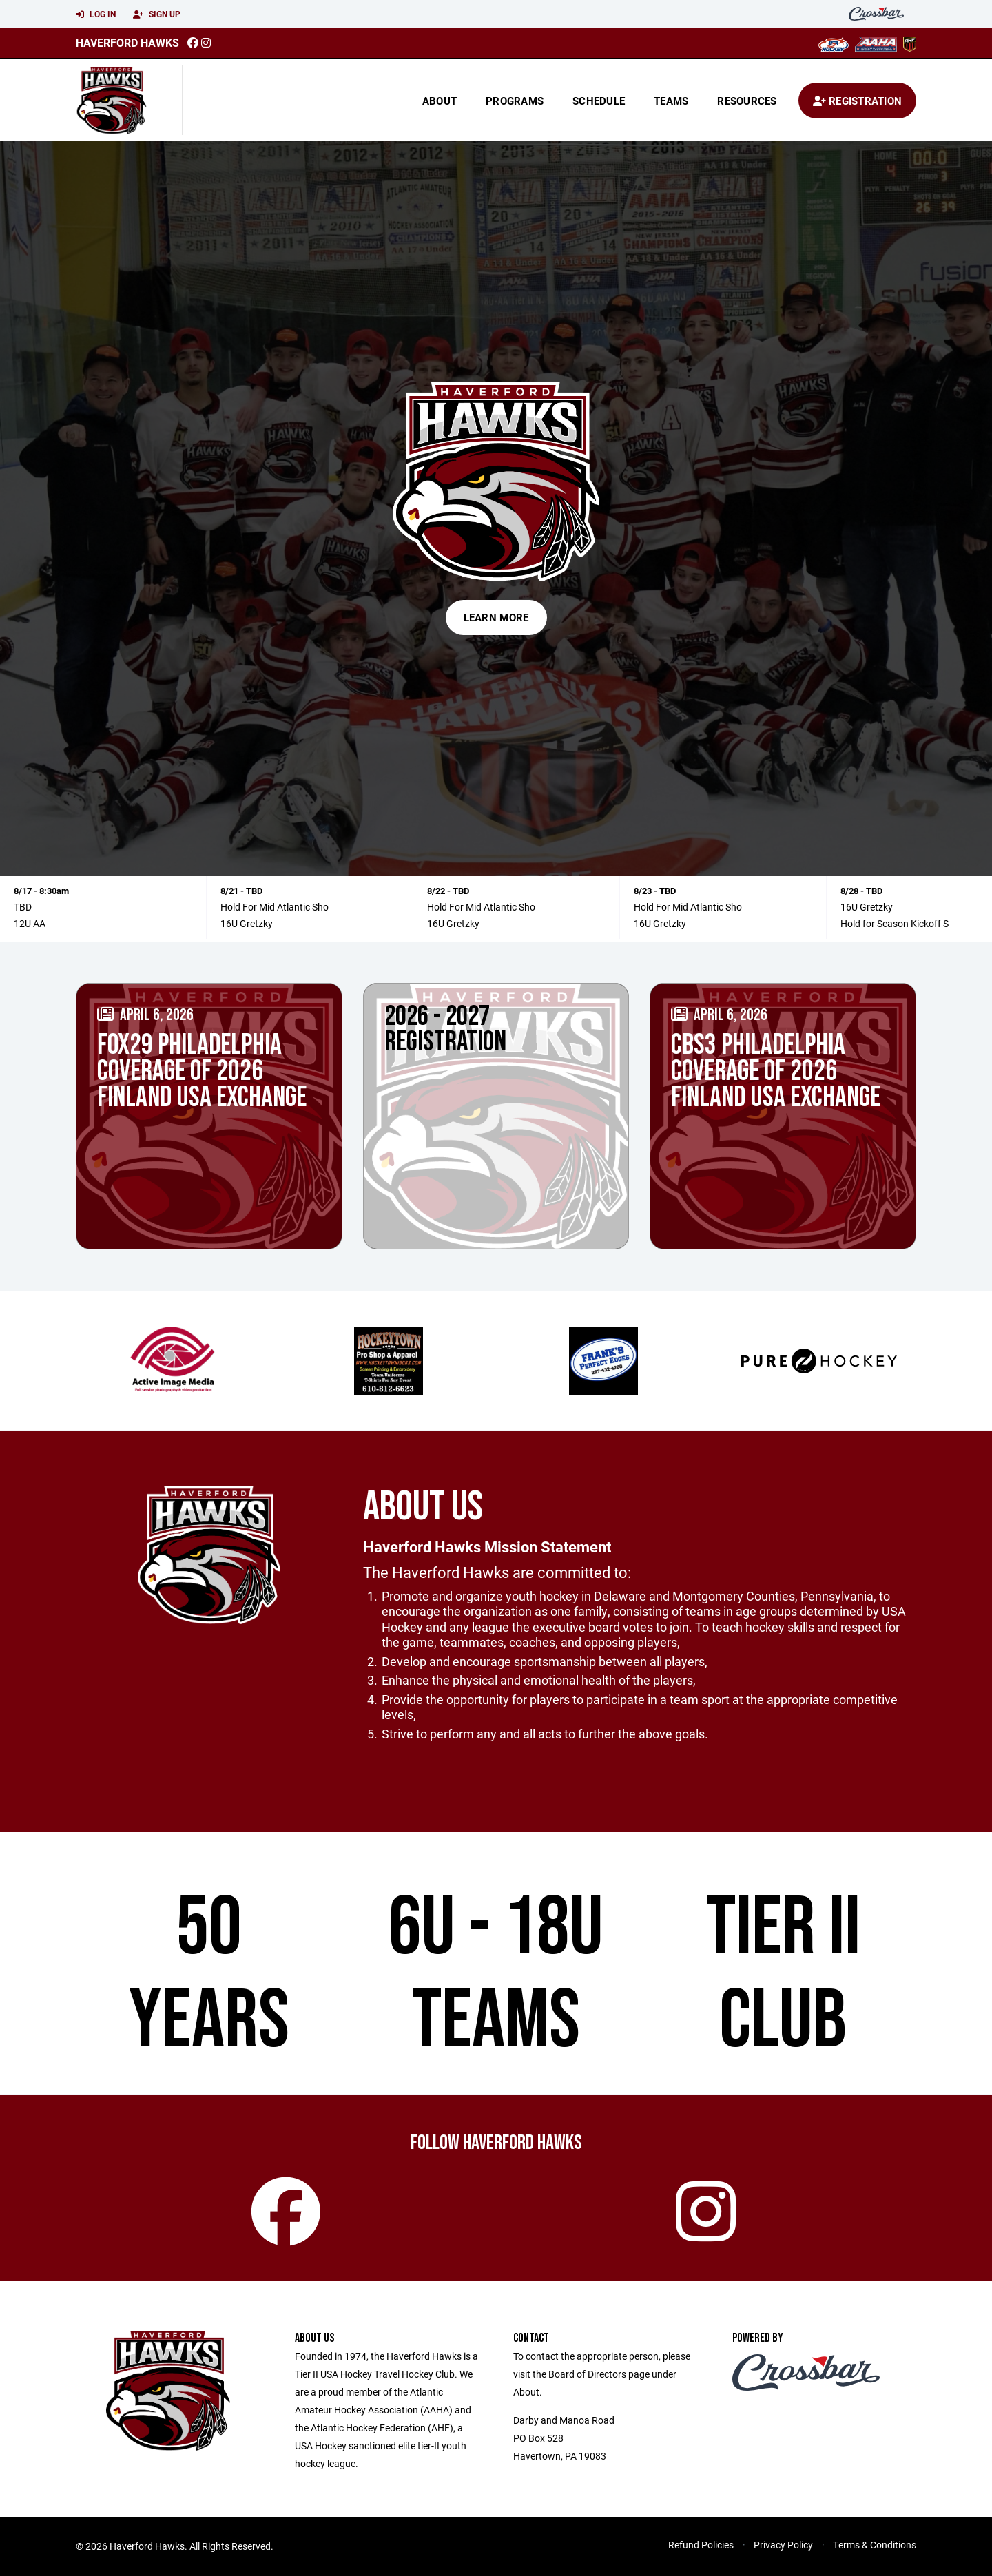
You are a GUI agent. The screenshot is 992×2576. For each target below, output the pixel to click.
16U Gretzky (246, 923)
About (439, 100)
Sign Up (156, 14)
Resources (746, 100)
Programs (515, 100)
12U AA (29, 923)
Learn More (496, 617)
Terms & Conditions (874, 2544)
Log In (96, 14)
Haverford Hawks (127, 42)
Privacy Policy (783, 2544)
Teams (671, 100)
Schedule (598, 100)
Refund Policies (701, 2544)
